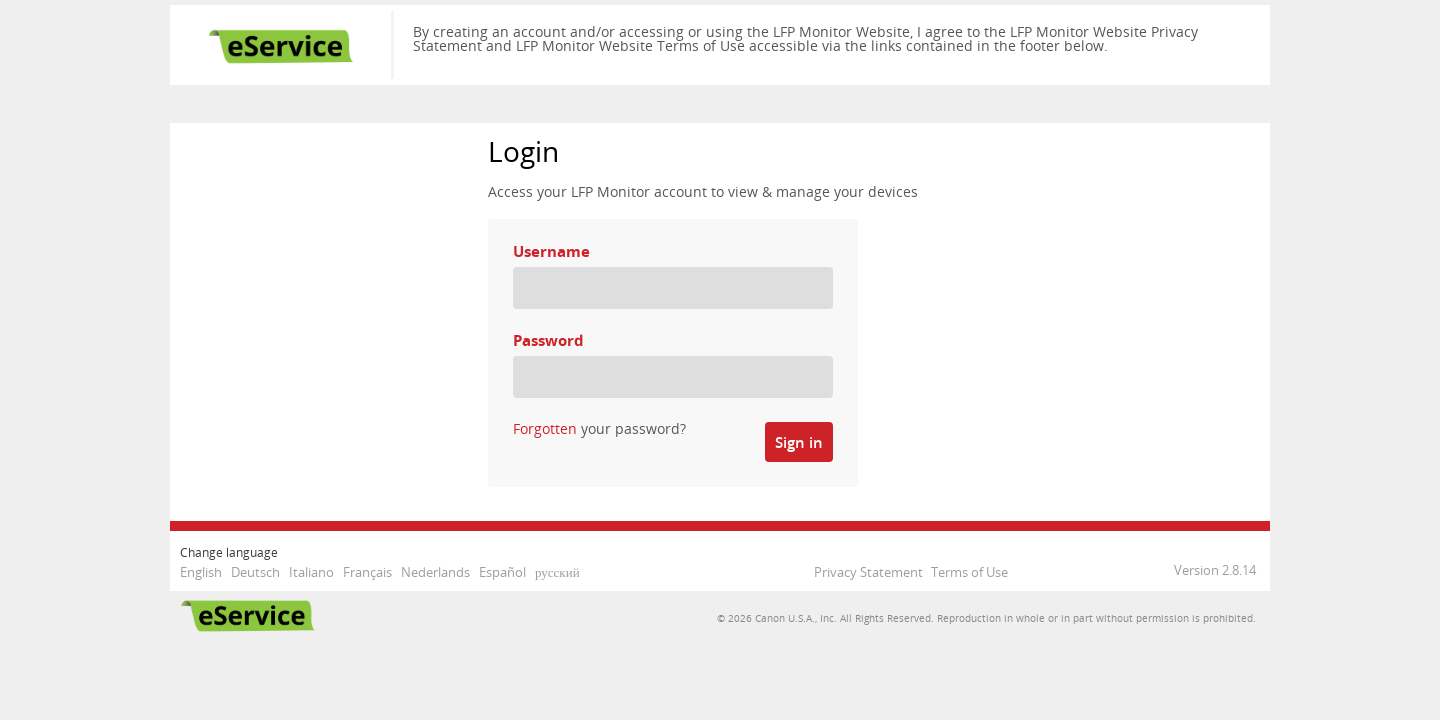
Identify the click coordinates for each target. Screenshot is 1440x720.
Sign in (799, 442)
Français (367, 572)
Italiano (311, 572)
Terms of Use (969, 572)
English (201, 572)
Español (502, 572)
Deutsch (255, 572)
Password (548, 340)
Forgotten (545, 428)
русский (557, 572)
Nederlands (435, 572)
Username (551, 251)
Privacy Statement (868, 572)
